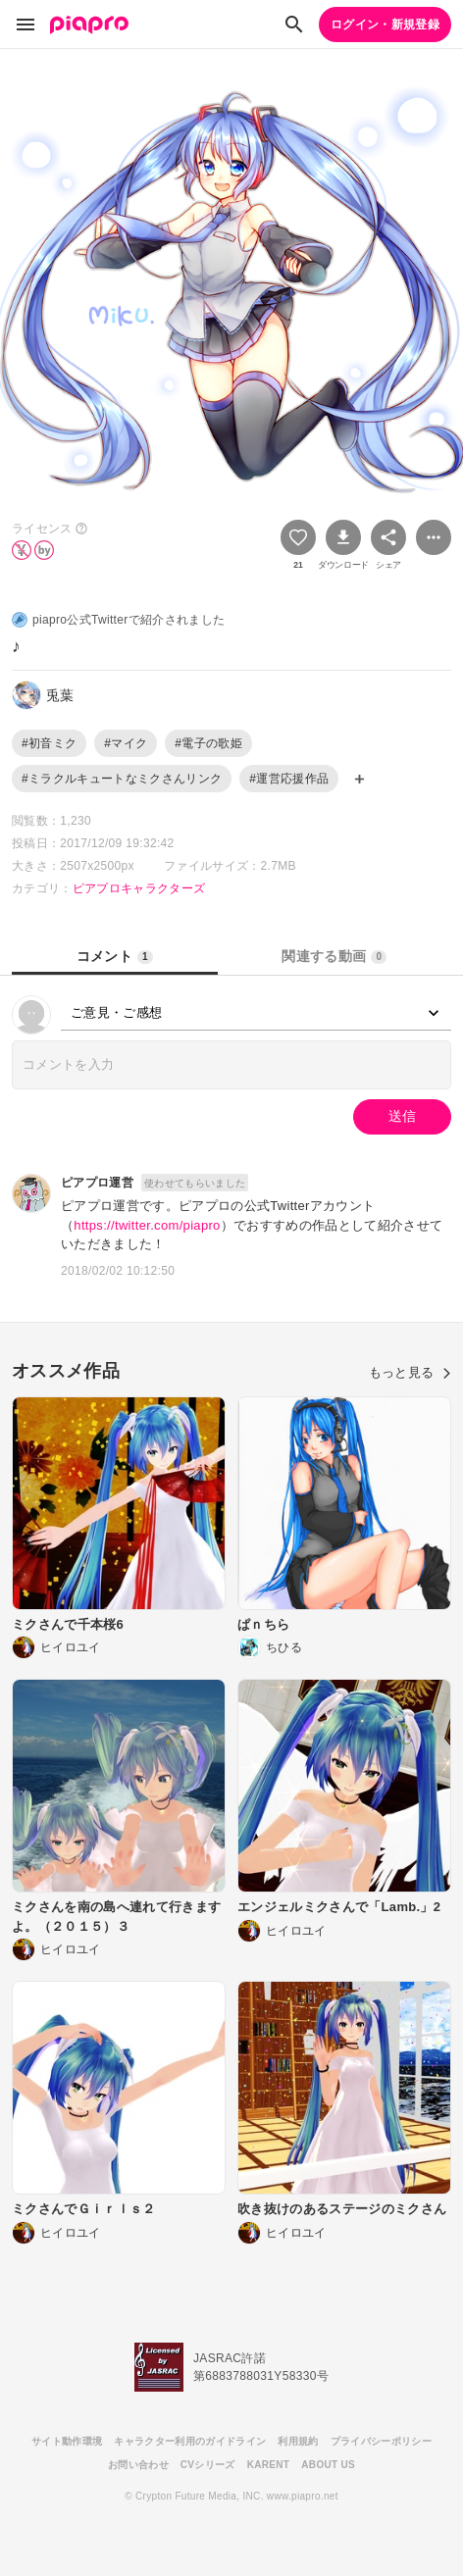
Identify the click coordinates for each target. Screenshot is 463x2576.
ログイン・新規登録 (385, 24)
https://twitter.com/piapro (147, 1225)
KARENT (268, 2464)
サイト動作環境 (66, 2441)
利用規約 (298, 2441)
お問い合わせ (138, 2464)
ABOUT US (328, 2464)
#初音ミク (49, 743)
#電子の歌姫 (208, 743)
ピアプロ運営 (97, 1182)
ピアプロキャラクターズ (139, 888)
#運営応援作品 (289, 778)
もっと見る (410, 1372)
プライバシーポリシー (381, 2441)
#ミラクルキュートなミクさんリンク (122, 778)
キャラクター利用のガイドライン (190, 2441)
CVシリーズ (207, 2464)
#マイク (125, 743)
